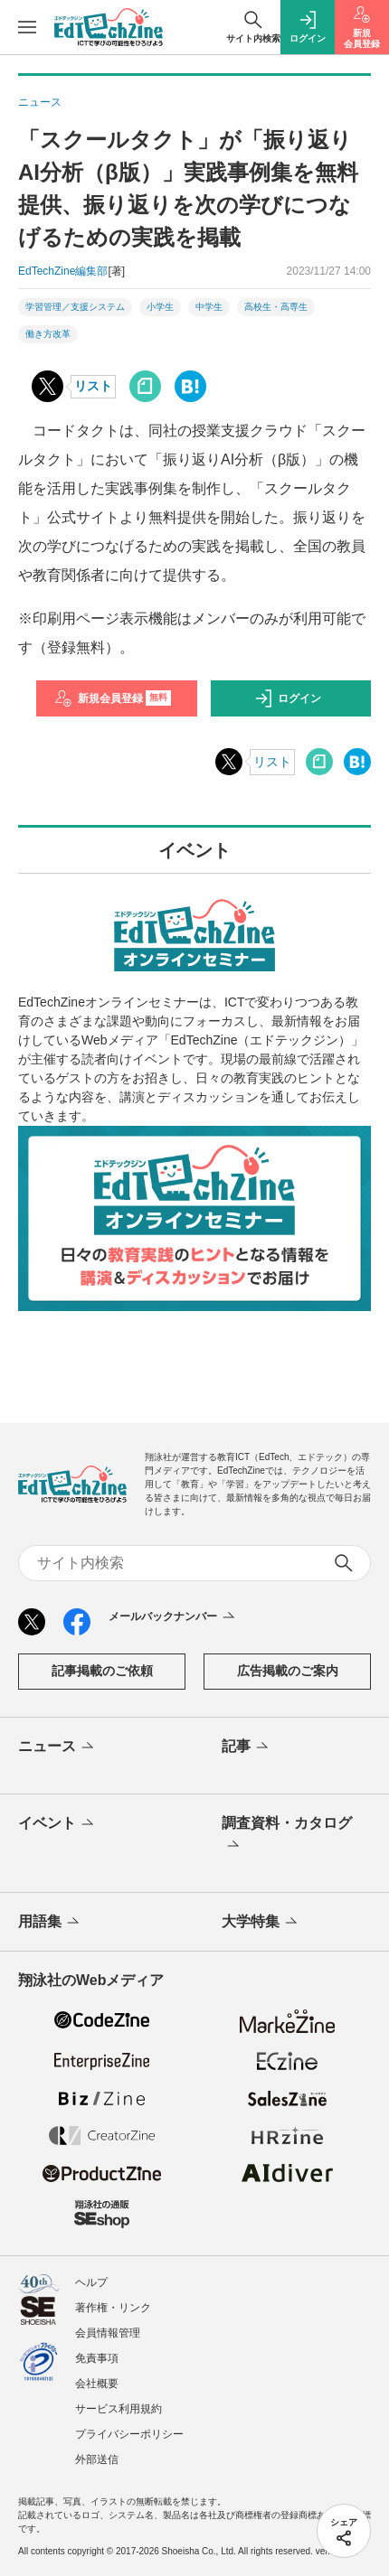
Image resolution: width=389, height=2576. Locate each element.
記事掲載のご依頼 (102, 1670)
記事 (246, 1747)
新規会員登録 (112, 698)
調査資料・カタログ (287, 1835)
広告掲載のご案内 (287, 1670)
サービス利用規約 (118, 2409)
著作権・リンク (113, 2307)
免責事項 (97, 2358)
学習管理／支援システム (75, 307)
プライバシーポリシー (129, 2434)
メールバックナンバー (173, 1617)
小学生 (160, 307)
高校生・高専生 (276, 307)
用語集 (50, 1923)
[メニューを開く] (27, 27)
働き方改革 (48, 334)
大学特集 (261, 1923)
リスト (93, 386)
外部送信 (97, 2459)
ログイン (287, 698)
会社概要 (97, 2383)
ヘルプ (91, 2282)
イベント (57, 1824)
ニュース (57, 1747)
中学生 (209, 307)
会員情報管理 (107, 2333)
